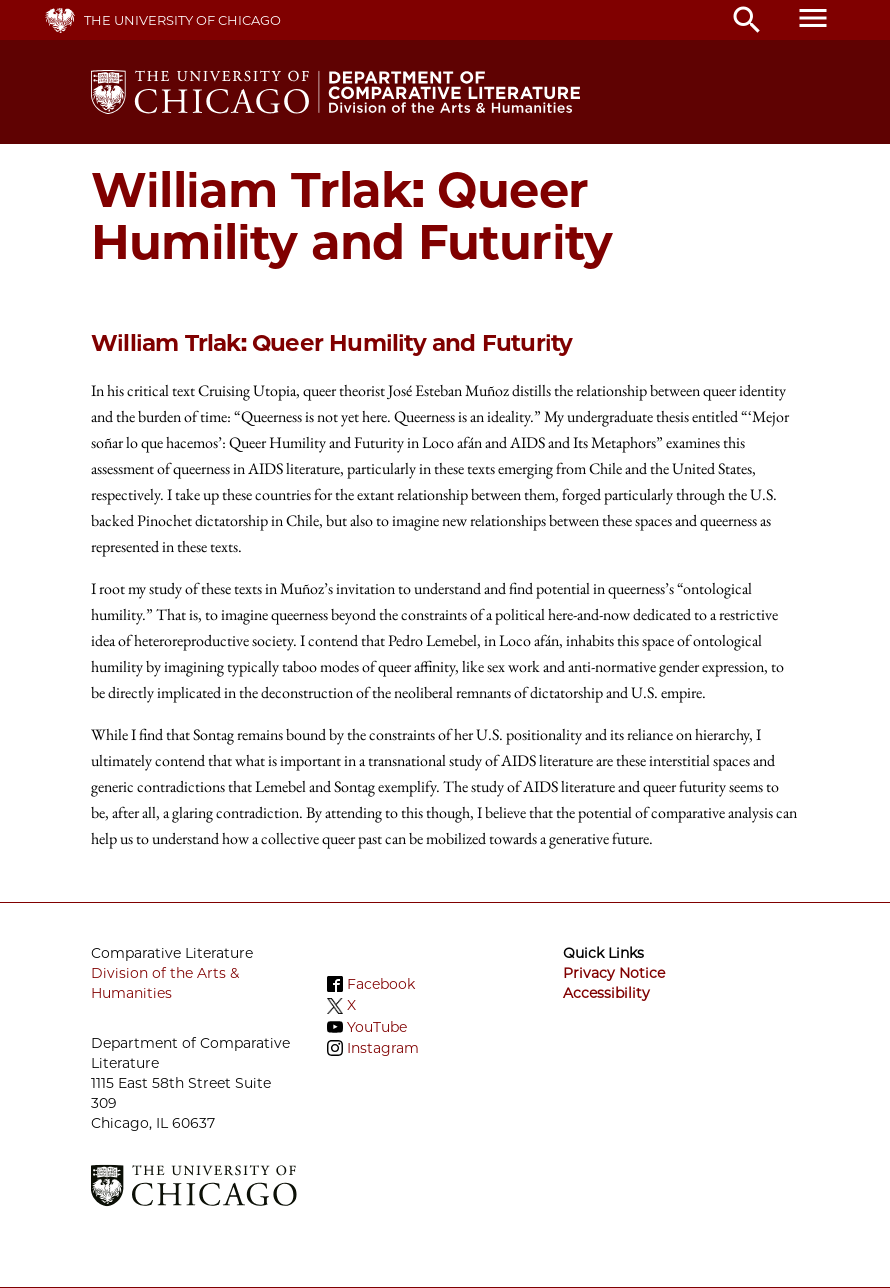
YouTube (377, 1027)
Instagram (383, 1048)
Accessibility (606, 993)
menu (813, 18)
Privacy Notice (614, 973)
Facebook (381, 984)
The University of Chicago (182, 20)
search (747, 20)
